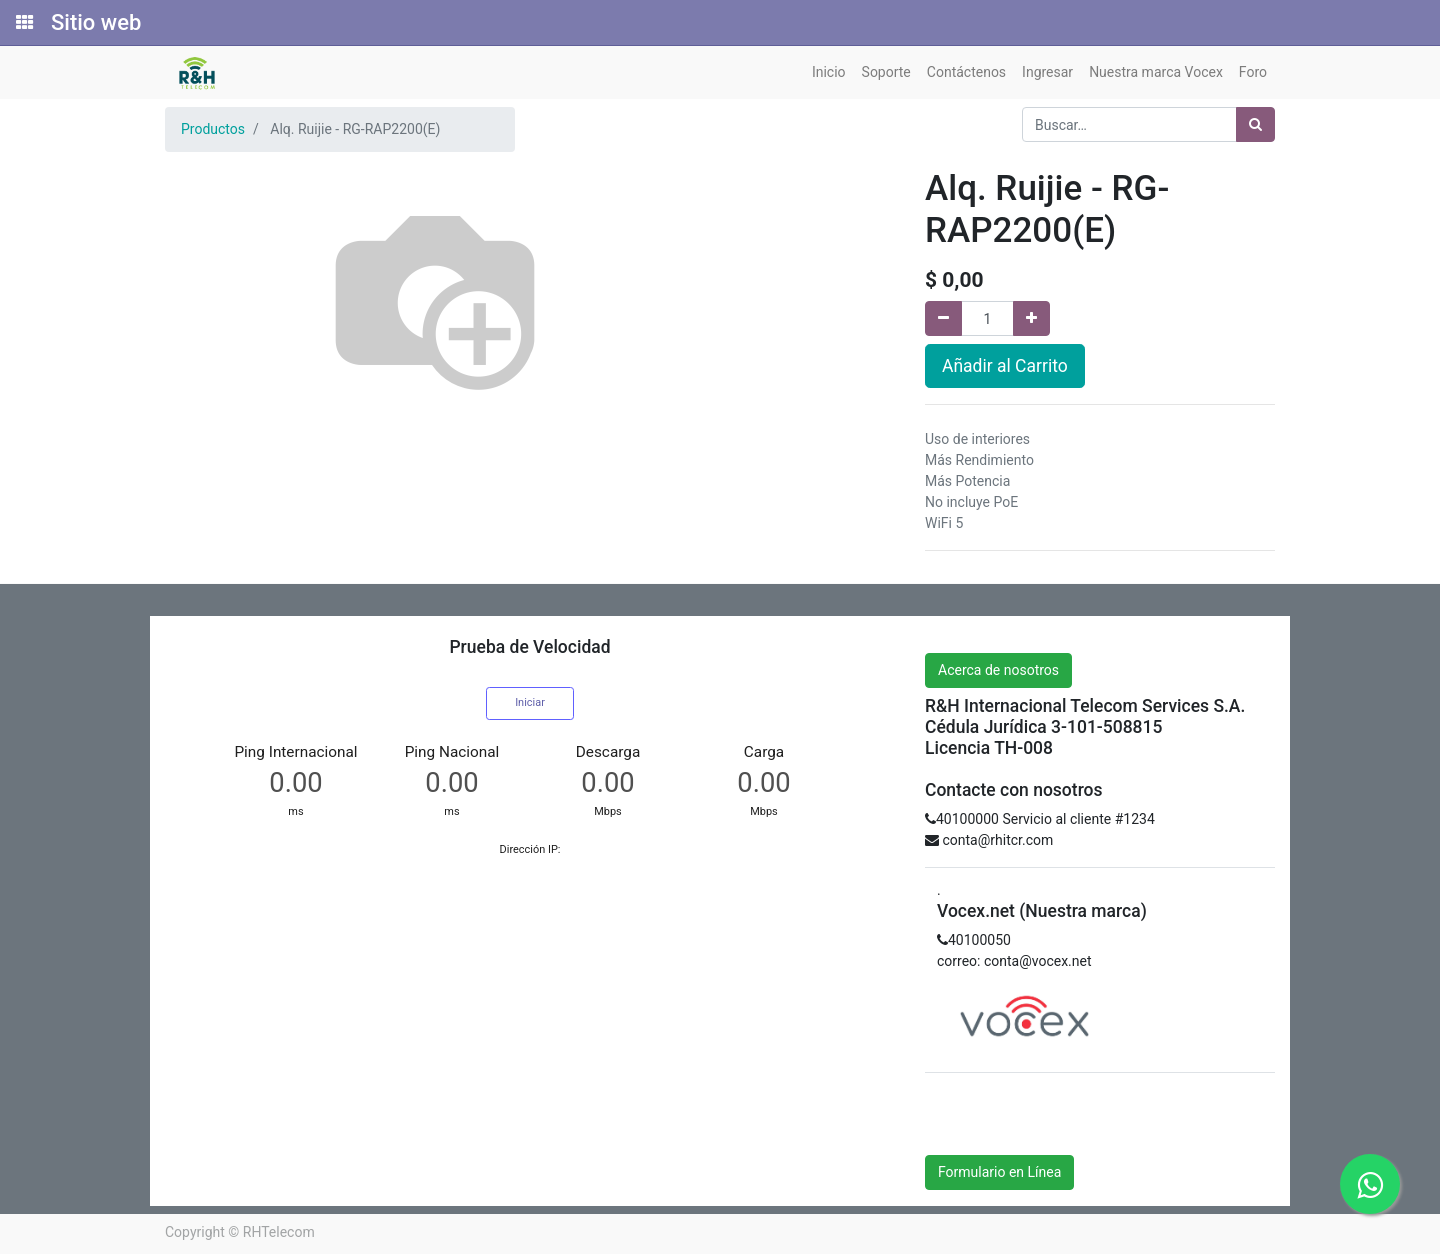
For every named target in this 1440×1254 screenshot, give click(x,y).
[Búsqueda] (1255, 124)
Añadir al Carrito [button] (1005, 366)
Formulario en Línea (999, 1172)
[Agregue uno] (1031, 318)
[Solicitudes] (23, 23)
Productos (213, 129)
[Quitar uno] (943, 318)
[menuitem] (829, 72)
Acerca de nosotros (998, 670)
